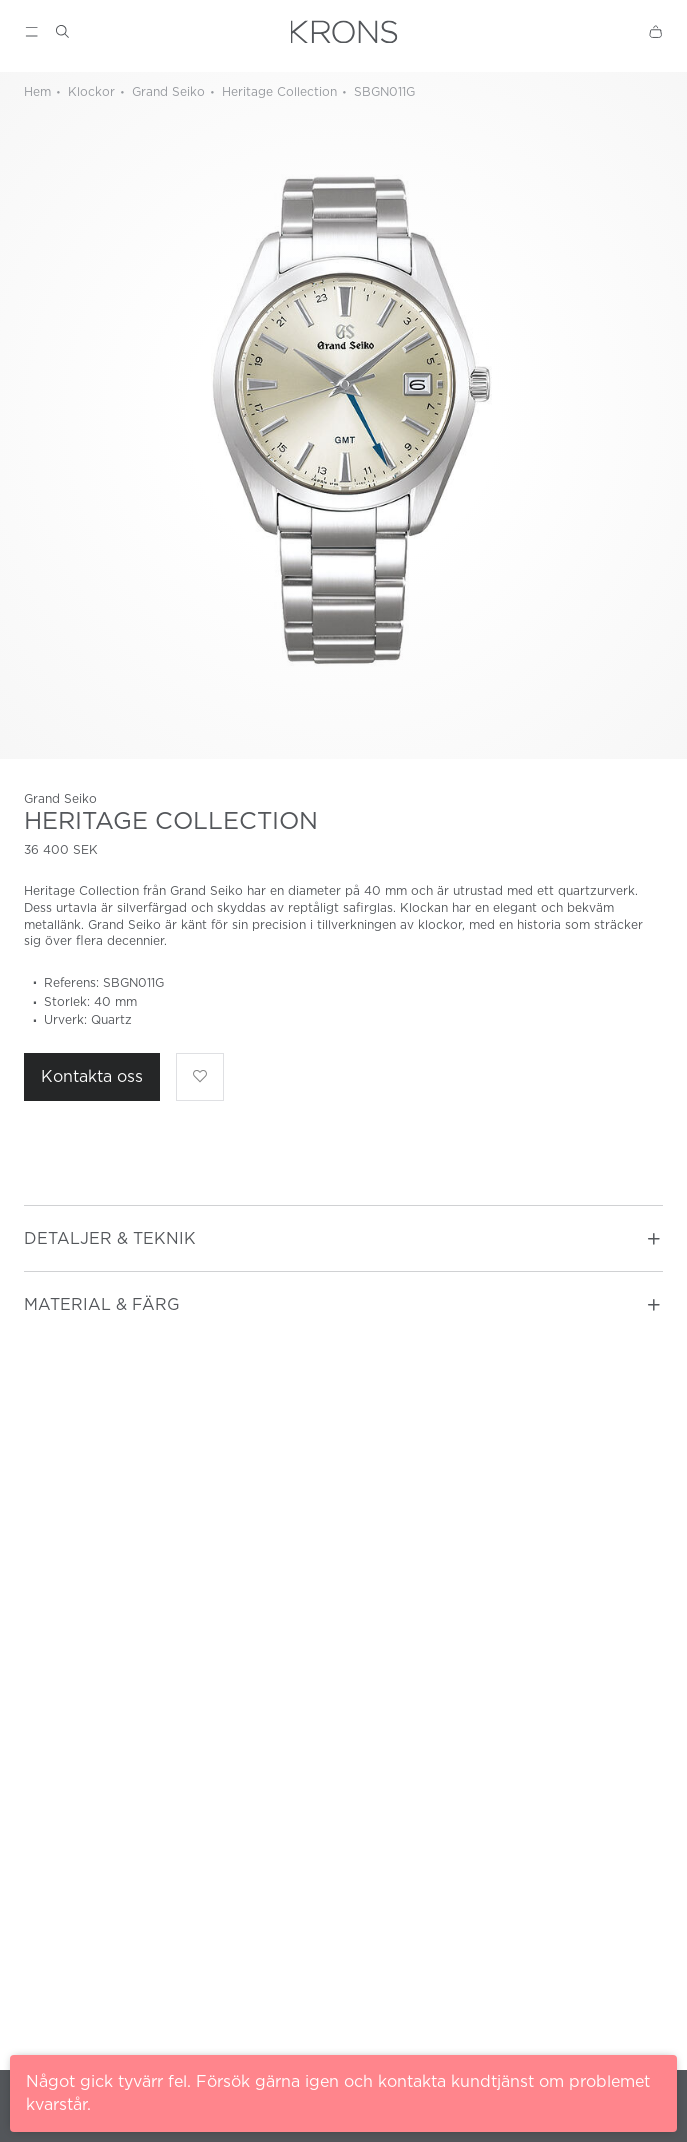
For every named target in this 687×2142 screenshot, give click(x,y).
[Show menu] (31, 31)
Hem (37, 91)
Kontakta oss (92, 1076)
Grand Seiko (166, 91)
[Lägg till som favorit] (200, 1077)
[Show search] (62, 32)
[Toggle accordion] (654, 1239)
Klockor (89, 91)
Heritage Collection (277, 91)
